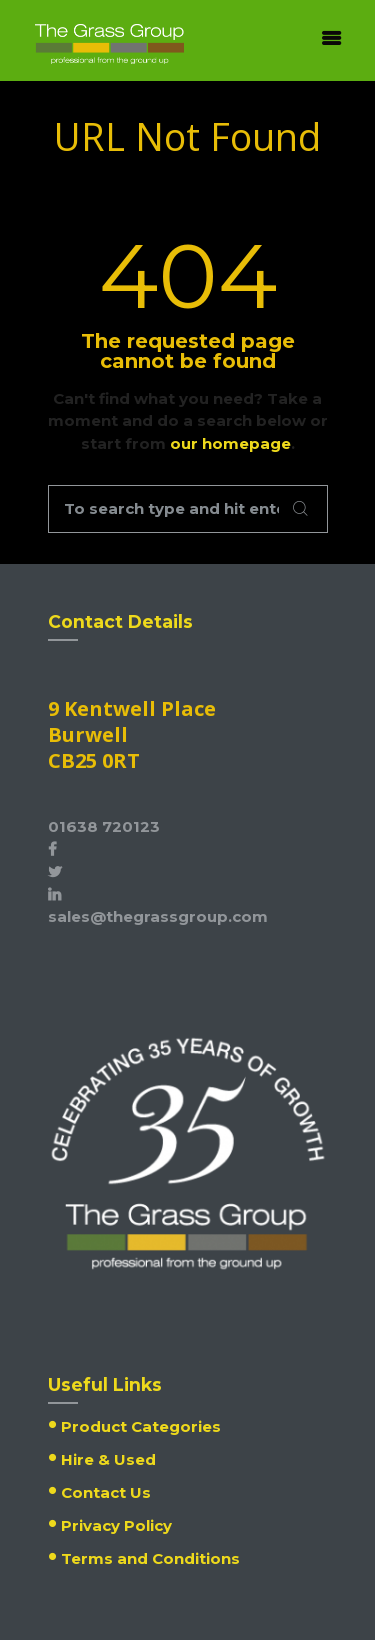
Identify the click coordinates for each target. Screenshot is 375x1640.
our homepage (230, 443)
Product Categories (141, 1426)
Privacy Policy (116, 1525)
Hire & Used (108, 1459)
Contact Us (106, 1492)
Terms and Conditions (150, 1558)
